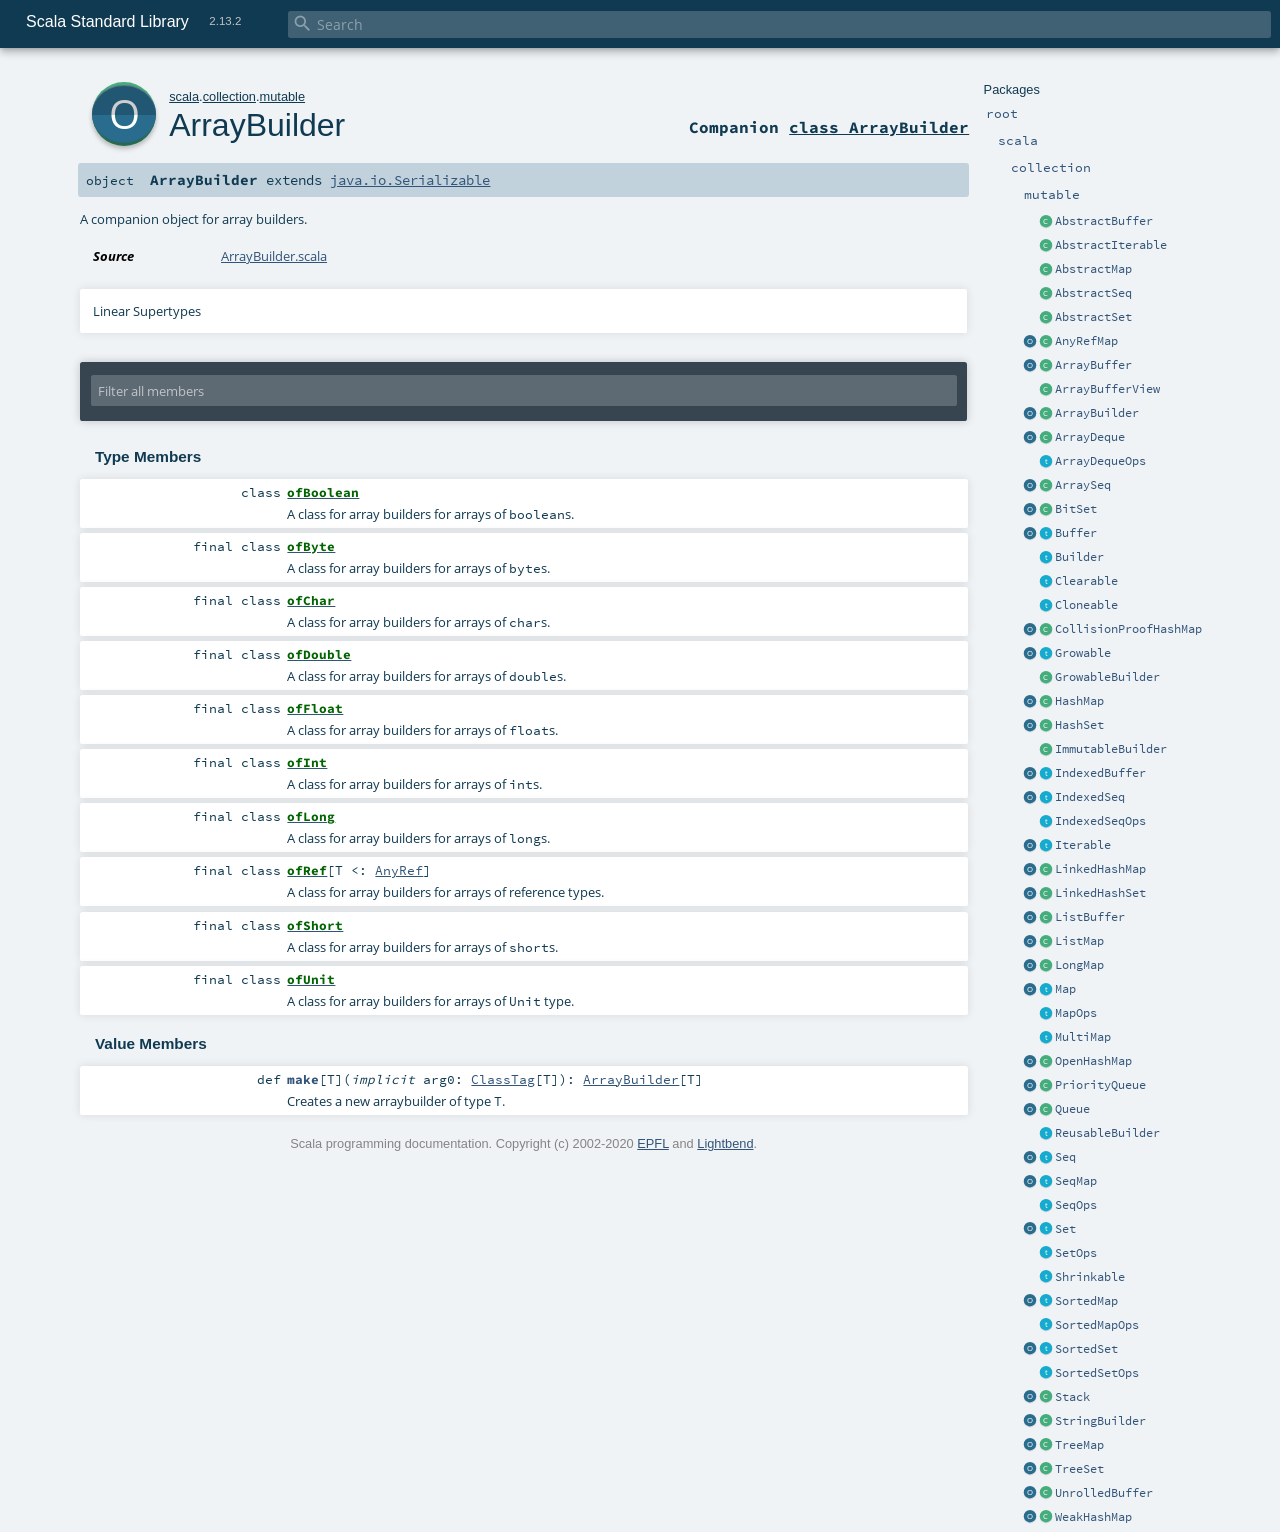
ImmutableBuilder (1111, 749)
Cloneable (1086, 605)
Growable (1083, 653)
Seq (1065, 1157)
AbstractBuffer (1104, 221)
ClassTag (503, 1079)
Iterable (1083, 845)
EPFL (653, 1143)
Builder (1079, 557)
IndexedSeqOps (1100, 821)
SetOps (1076, 1253)
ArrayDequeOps (1100, 461)
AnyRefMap (1086, 341)
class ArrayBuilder (879, 127)
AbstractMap (1093, 269)
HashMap (1079, 701)
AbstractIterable (1111, 245)
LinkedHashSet (1100, 893)
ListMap (1079, 941)
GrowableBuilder (1107, 677)
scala (184, 96)
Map (1065, 989)
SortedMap (1086, 1301)
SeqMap (1076, 1181)
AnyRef (399, 870)
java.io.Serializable (410, 180)
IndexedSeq (1090, 797)
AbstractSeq (1093, 293)
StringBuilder (1100, 1421)
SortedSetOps (1097, 1373)
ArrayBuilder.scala (274, 256)
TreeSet (1079, 1469)
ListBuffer (1090, 917)
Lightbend (725, 1143)
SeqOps (1076, 1205)
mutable (283, 96)
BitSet (1076, 509)
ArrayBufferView (1107, 389)
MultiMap (1083, 1037)
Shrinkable (1090, 1277)
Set (1065, 1229)
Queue (1072, 1109)
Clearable (1086, 581)
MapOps (1076, 1013)
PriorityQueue (1100, 1085)
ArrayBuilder (1097, 413)
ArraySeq (1083, 485)
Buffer (1076, 533)
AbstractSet (1093, 317)
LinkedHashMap (1100, 869)
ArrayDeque (1090, 437)
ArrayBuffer (1093, 365)
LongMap (1079, 965)
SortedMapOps (1097, 1325)
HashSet (1079, 725)
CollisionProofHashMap (1128, 629)
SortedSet (1086, 1349)
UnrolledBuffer (1104, 1493)
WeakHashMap (1093, 1517)
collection (229, 96)
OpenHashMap (1093, 1061)
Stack (1072, 1397)
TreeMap (1079, 1445)
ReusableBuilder (1107, 1133)
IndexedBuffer (1100, 773)
